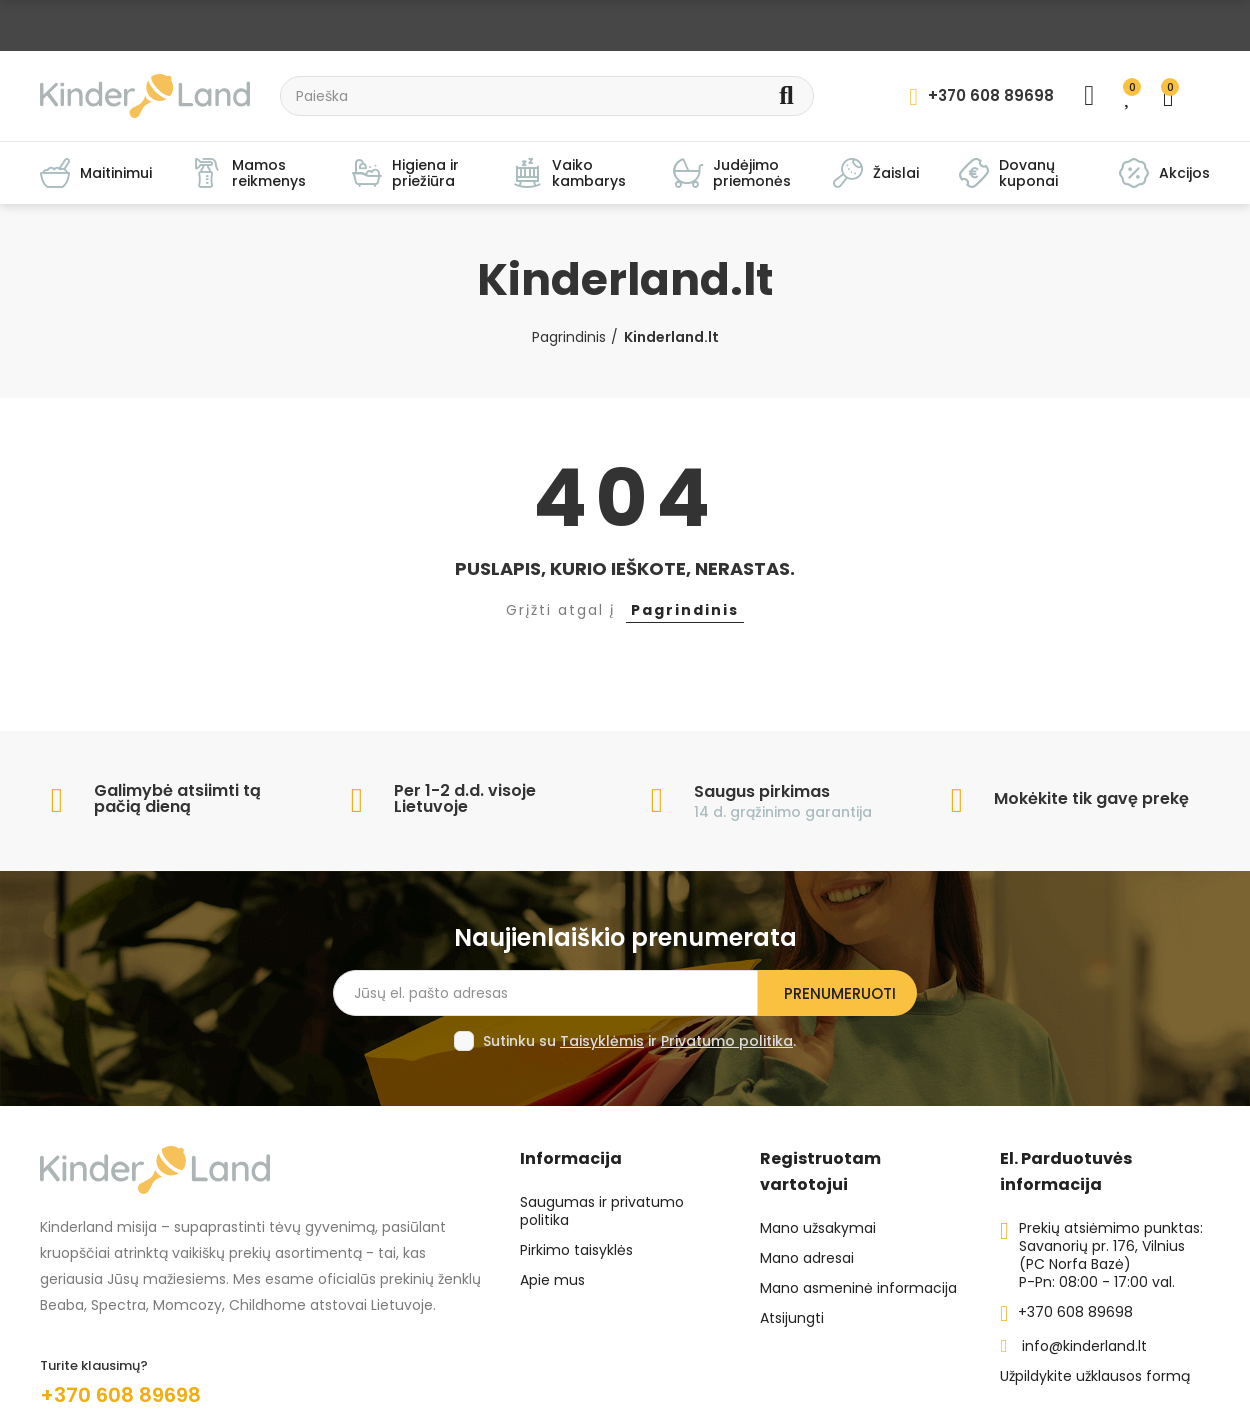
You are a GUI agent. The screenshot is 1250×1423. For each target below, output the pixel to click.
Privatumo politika (727, 1041)
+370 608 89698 (120, 1395)
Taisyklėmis (602, 1041)
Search (786, 96)
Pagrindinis (685, 610)
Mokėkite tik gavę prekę (1091, 798)
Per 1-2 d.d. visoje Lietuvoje (465, 798)
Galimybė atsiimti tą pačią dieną (177, 798)
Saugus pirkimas (762, 791)
